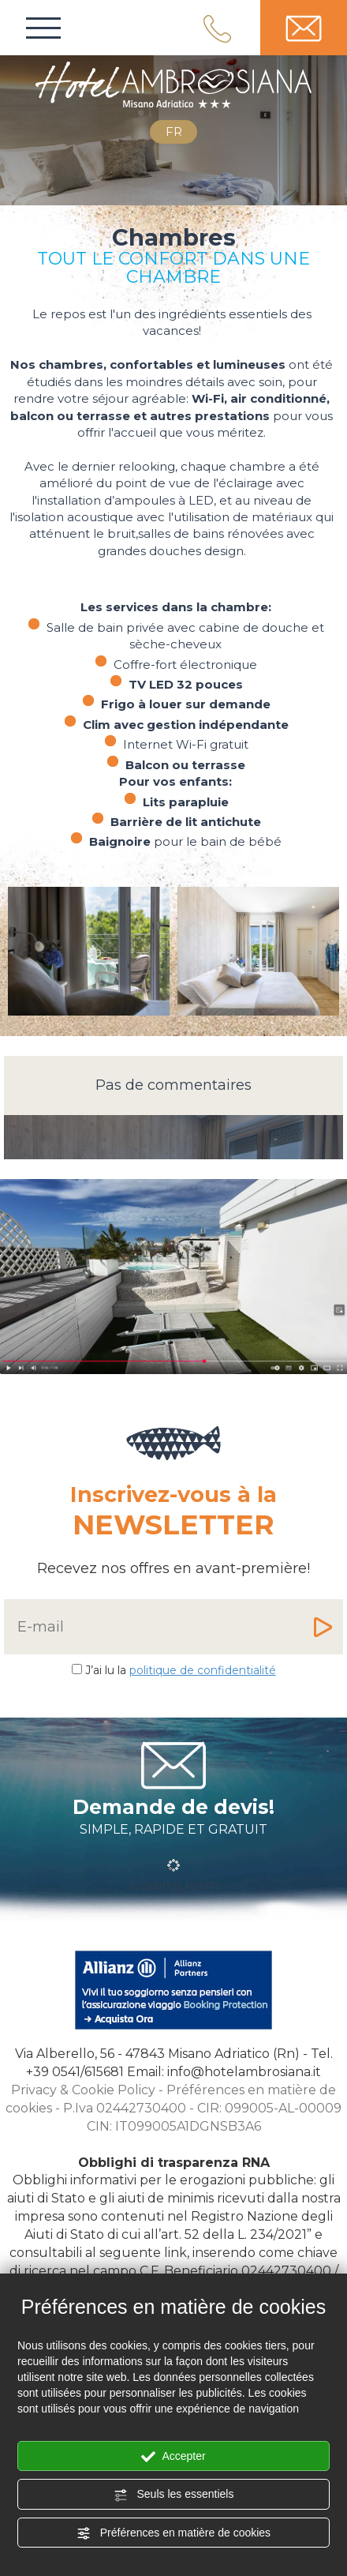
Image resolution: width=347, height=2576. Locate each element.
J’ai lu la (180, 1670)
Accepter (173, 2457)
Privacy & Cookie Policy (83, 2089)
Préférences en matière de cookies (173, 2533)
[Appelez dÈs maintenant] (75, 2071)
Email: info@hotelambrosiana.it (224, 2071)
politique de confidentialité (202, 1670)
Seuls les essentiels (174, 2495)
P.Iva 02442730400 (124, 2108)
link (175, 2252)
